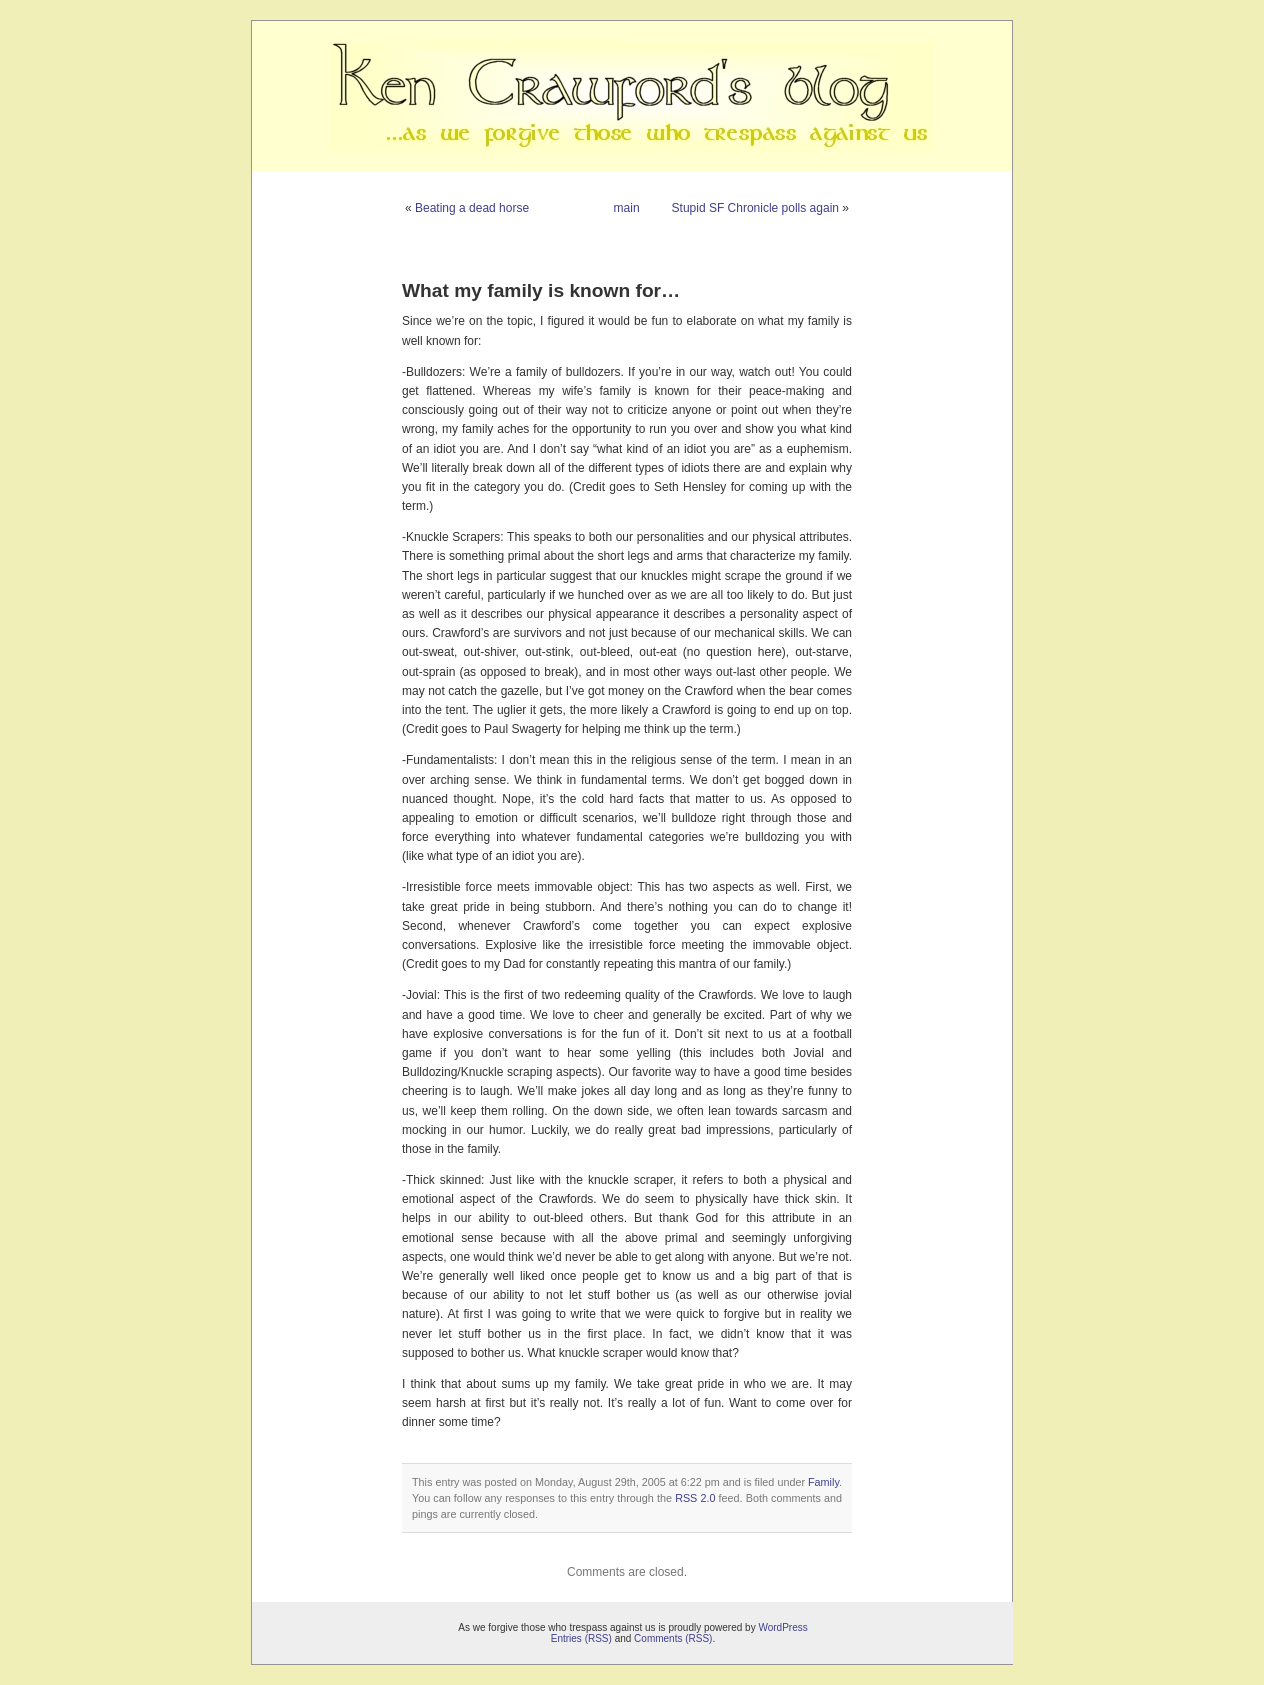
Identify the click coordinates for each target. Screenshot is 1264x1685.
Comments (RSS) (673, 1638)
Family (823, 1482)
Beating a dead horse (472, 208)
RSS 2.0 (695, 1498)
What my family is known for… (541, 290)
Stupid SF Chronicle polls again (755, 208)
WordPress (782, 1627)
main (627, 208)
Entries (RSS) (581, 1638)
